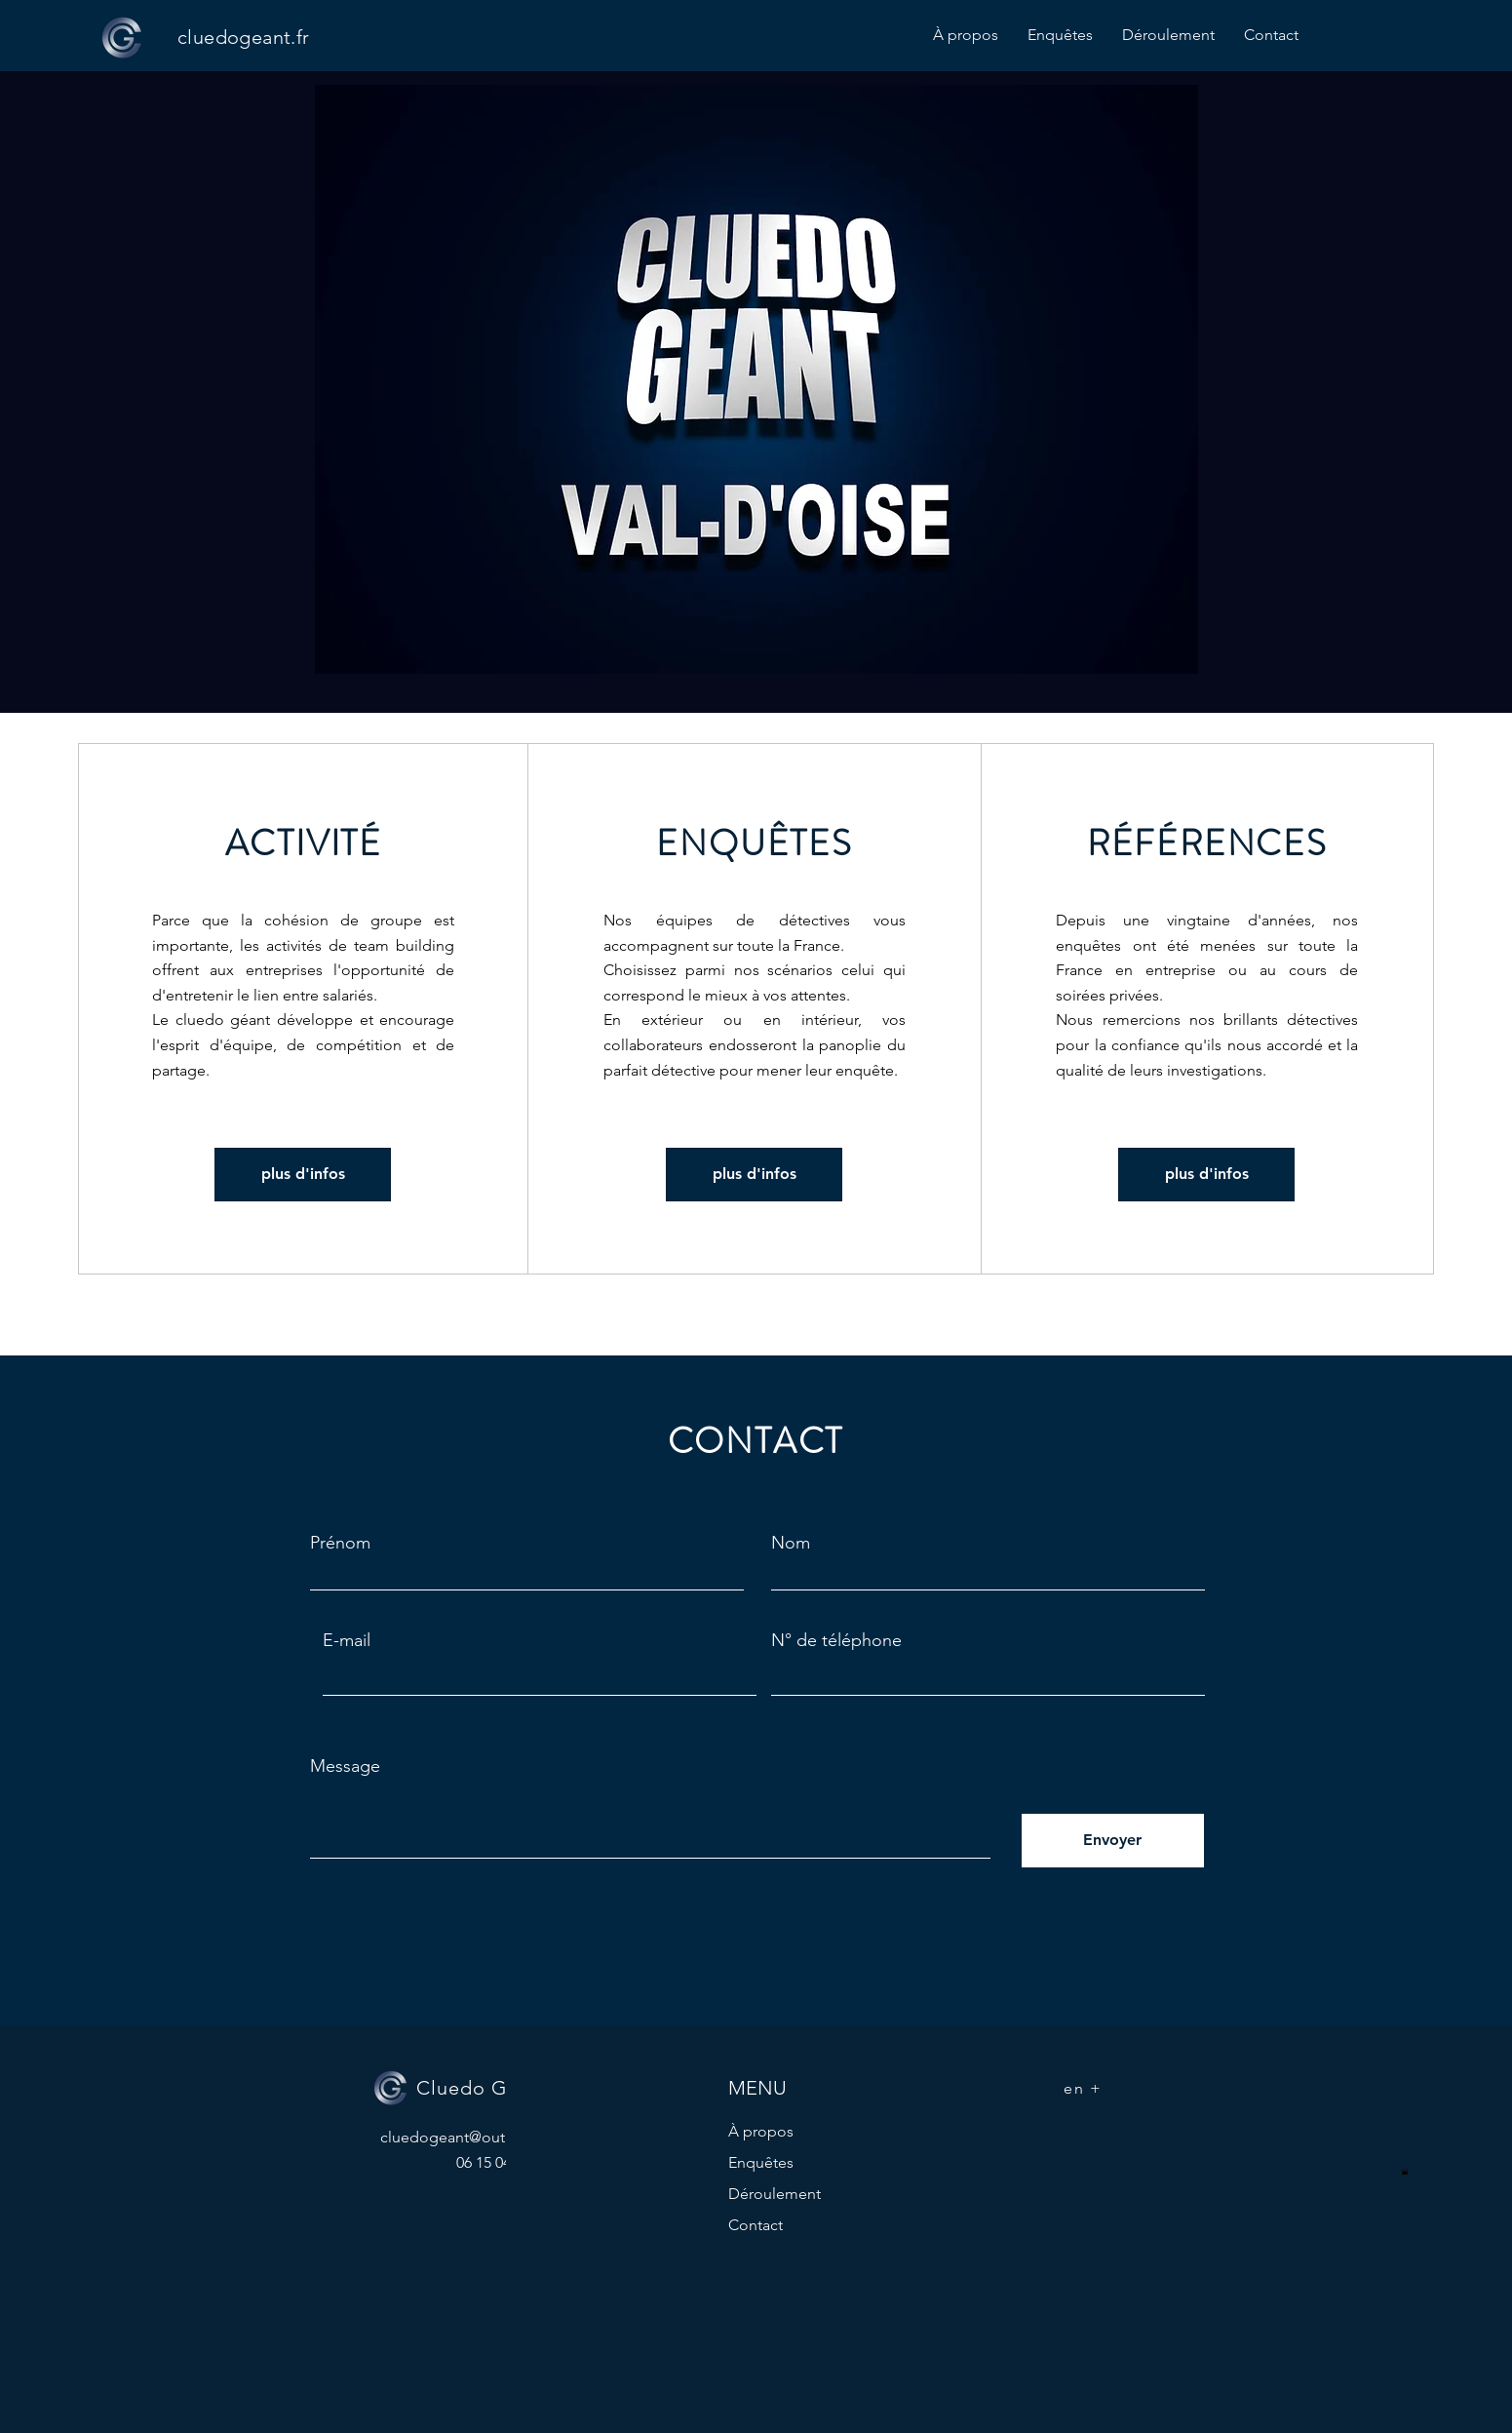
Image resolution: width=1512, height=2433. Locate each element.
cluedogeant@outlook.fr (465, 2137)
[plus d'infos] (302, 1174)
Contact (755, 2225)
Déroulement (774, 2193)
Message (345, 1766)
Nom (790, 1542)
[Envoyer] (1113, 1840)
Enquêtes (761, 2162)
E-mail (346, 1640)
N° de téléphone (836, 1640)
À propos (761, 2131)
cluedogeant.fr (243, 37)
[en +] (1085, 2087)
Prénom (340, 1542)
